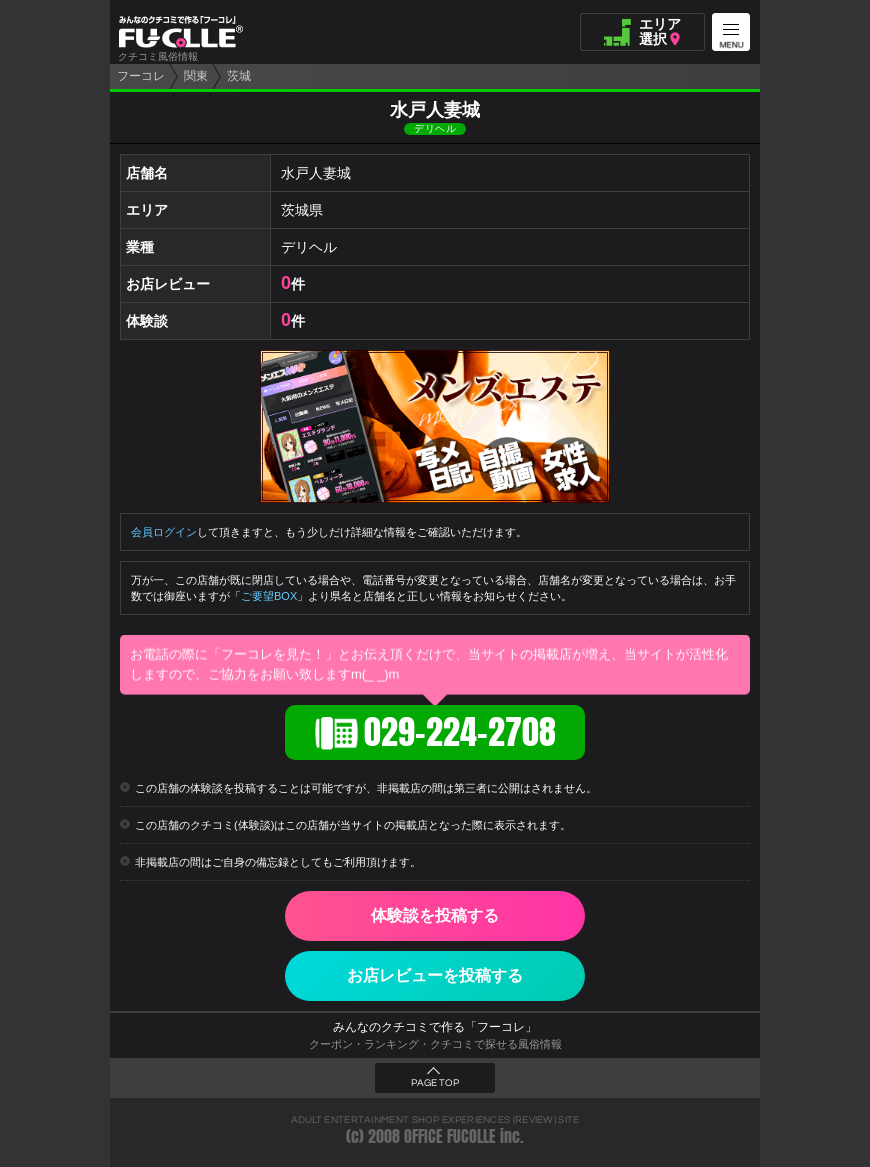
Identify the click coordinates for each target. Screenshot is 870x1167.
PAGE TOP (435, 1083)
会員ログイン (164, 532)
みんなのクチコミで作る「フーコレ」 (435, 1027)
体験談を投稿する (435, 915)
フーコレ (141, 76)
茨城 (239, 76)
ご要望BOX (269, 596)
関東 (196, 76)
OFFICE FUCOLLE (450, 1136)
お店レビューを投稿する (435, 975)
